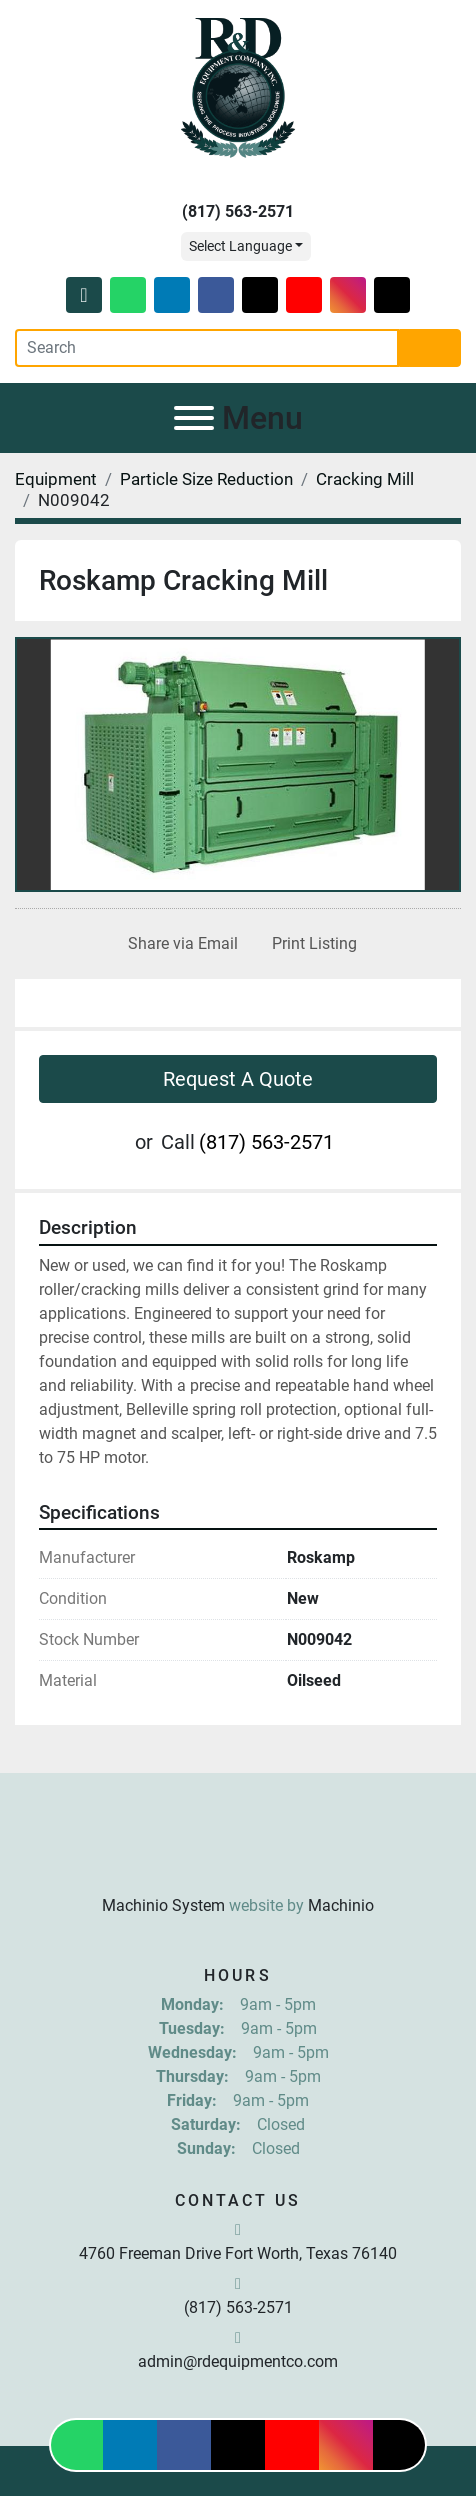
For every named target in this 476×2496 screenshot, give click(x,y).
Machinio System (163, 1905)
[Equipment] (56, 479)
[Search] (207, 348)
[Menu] (194, 418)
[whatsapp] (128, 295)
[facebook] (216, 295)
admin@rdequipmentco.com (238, 2361)
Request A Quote (238, 1079)
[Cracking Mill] (365, 479)
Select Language (240, 246)
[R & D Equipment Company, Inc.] (238, 1856)
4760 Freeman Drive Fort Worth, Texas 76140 (238, 2253)
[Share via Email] (179, 944)
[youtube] (304, 295)
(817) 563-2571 (238, 211)
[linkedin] (172, 295)
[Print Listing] (310, 944)
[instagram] (348, 295)
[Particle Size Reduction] (206, 479)
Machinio (341, 1905)
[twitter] (260, 295)
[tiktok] (392, 295)
